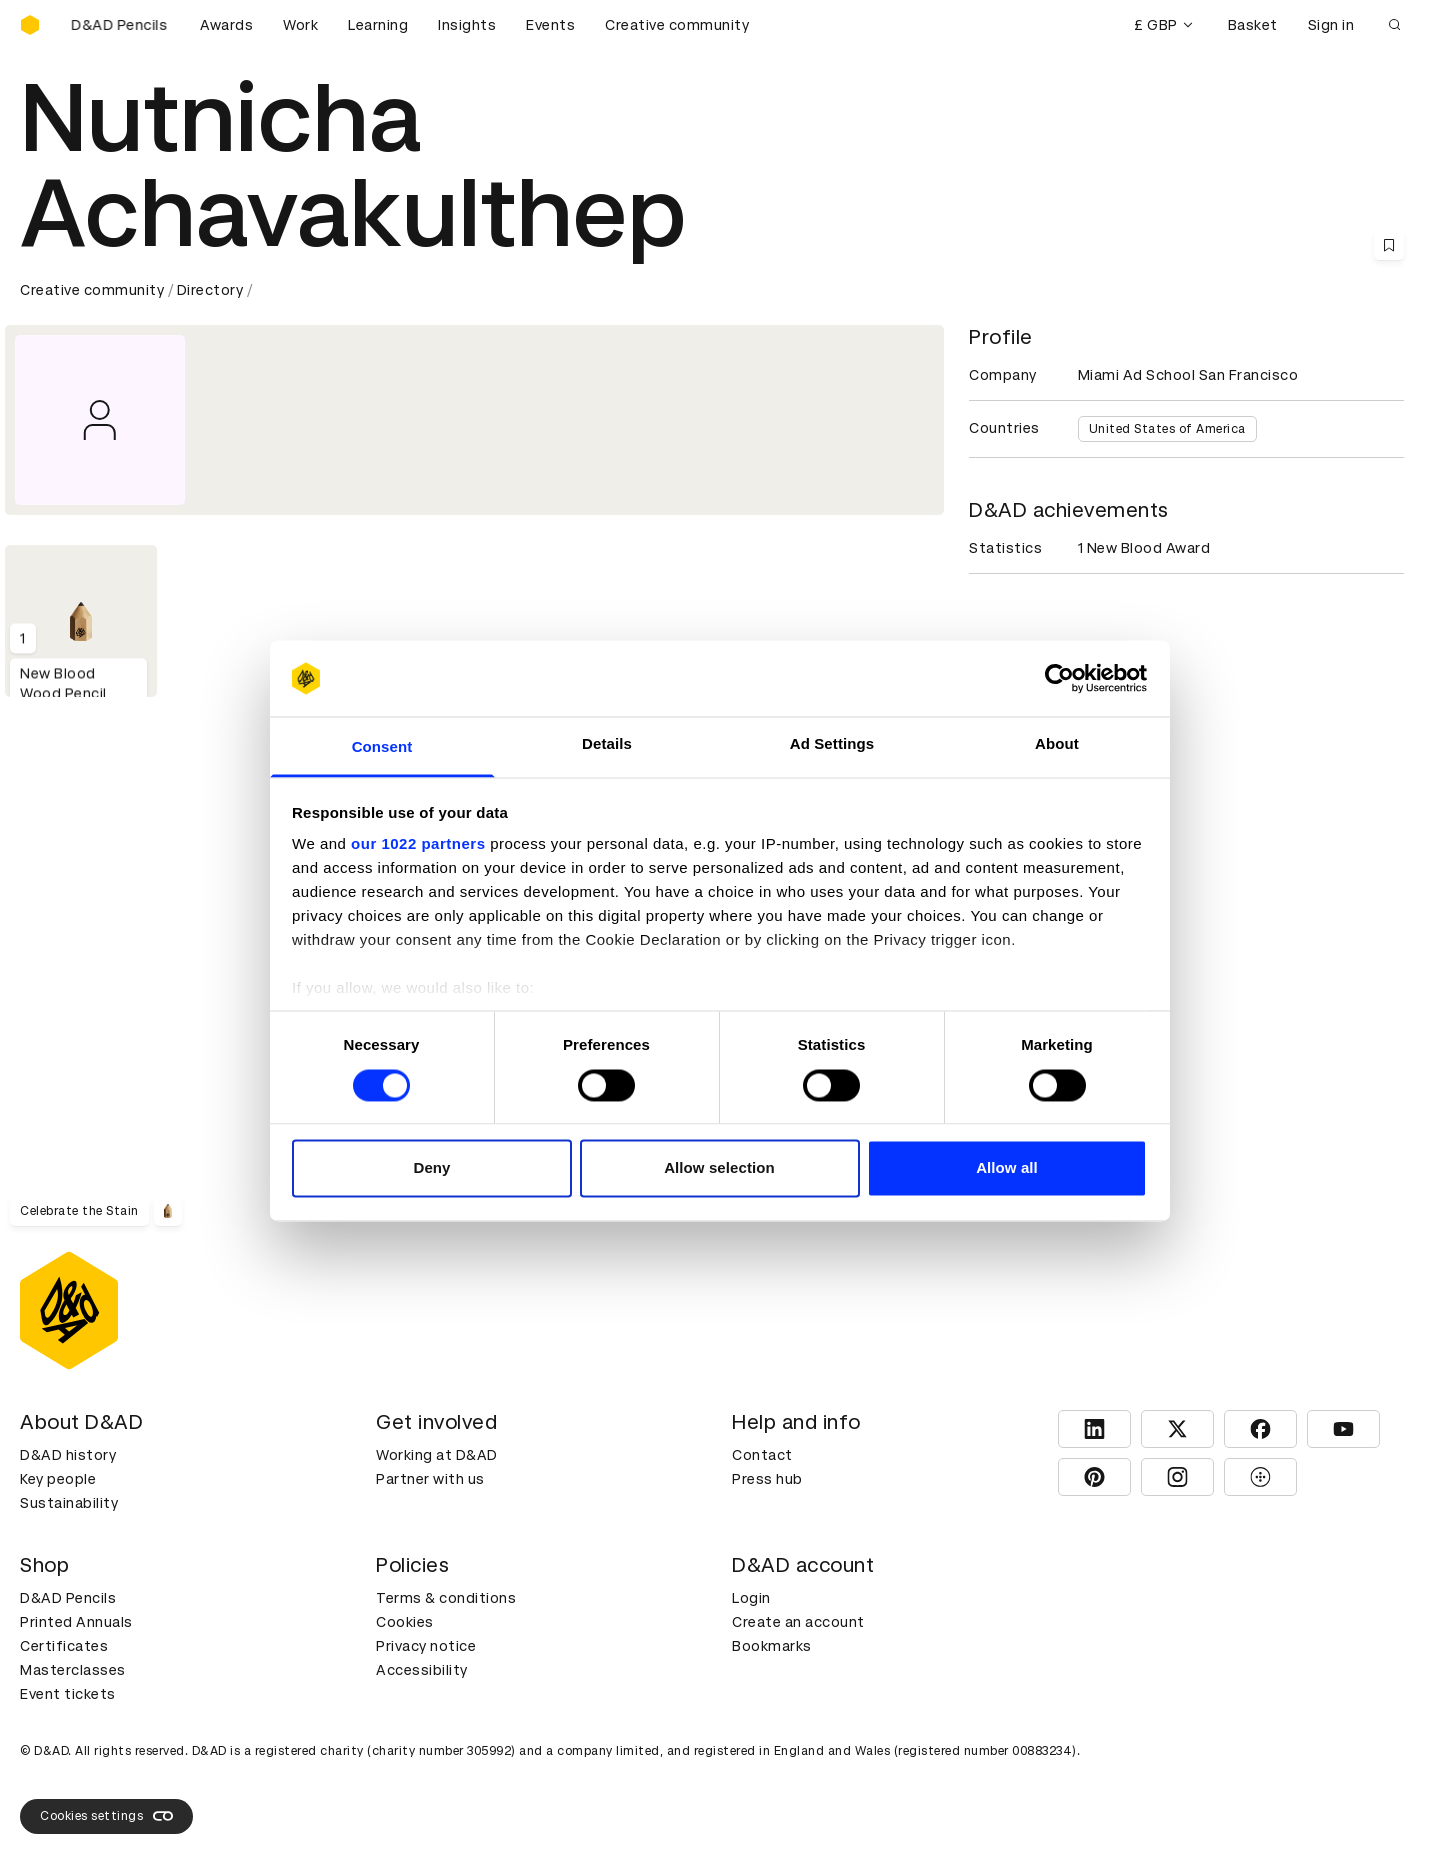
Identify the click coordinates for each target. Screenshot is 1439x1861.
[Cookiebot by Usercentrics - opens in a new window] (1059, 678)
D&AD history (68, 1455)
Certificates (64, 1646)
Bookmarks (772, 1646)
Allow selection (719, 1168)
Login (751, 1598)
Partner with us (430, 1479)
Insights (467, 25)
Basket (1253, 25)
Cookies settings (106, 1816)
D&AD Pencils (68, 1598)
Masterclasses (73, 1670)
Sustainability (69, 1503)
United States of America (1167, 429)
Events (550, 25)
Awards (226, 25)
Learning (378, 25)
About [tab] (1057, 744)
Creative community (677, 25)
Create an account (798, 1622)
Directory (210, 290)
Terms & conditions (446, 1598)
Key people (58, 1479)
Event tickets (68, 1694)
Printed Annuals (76, 1622)
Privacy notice (426, 1646)
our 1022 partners (418, 844)
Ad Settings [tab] (832, 744)
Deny (431, 1168)
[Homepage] (30, 25)
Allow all (1007, 1168)
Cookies (405, 1622)
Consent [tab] (382, 747)
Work (300, 25)
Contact (762, 1455)
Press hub (767, 1479)
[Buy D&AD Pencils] (120, 25)
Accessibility (422, 1670)
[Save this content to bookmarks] (1389, 245)
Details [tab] (607, 744)
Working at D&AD (437, 1455)
